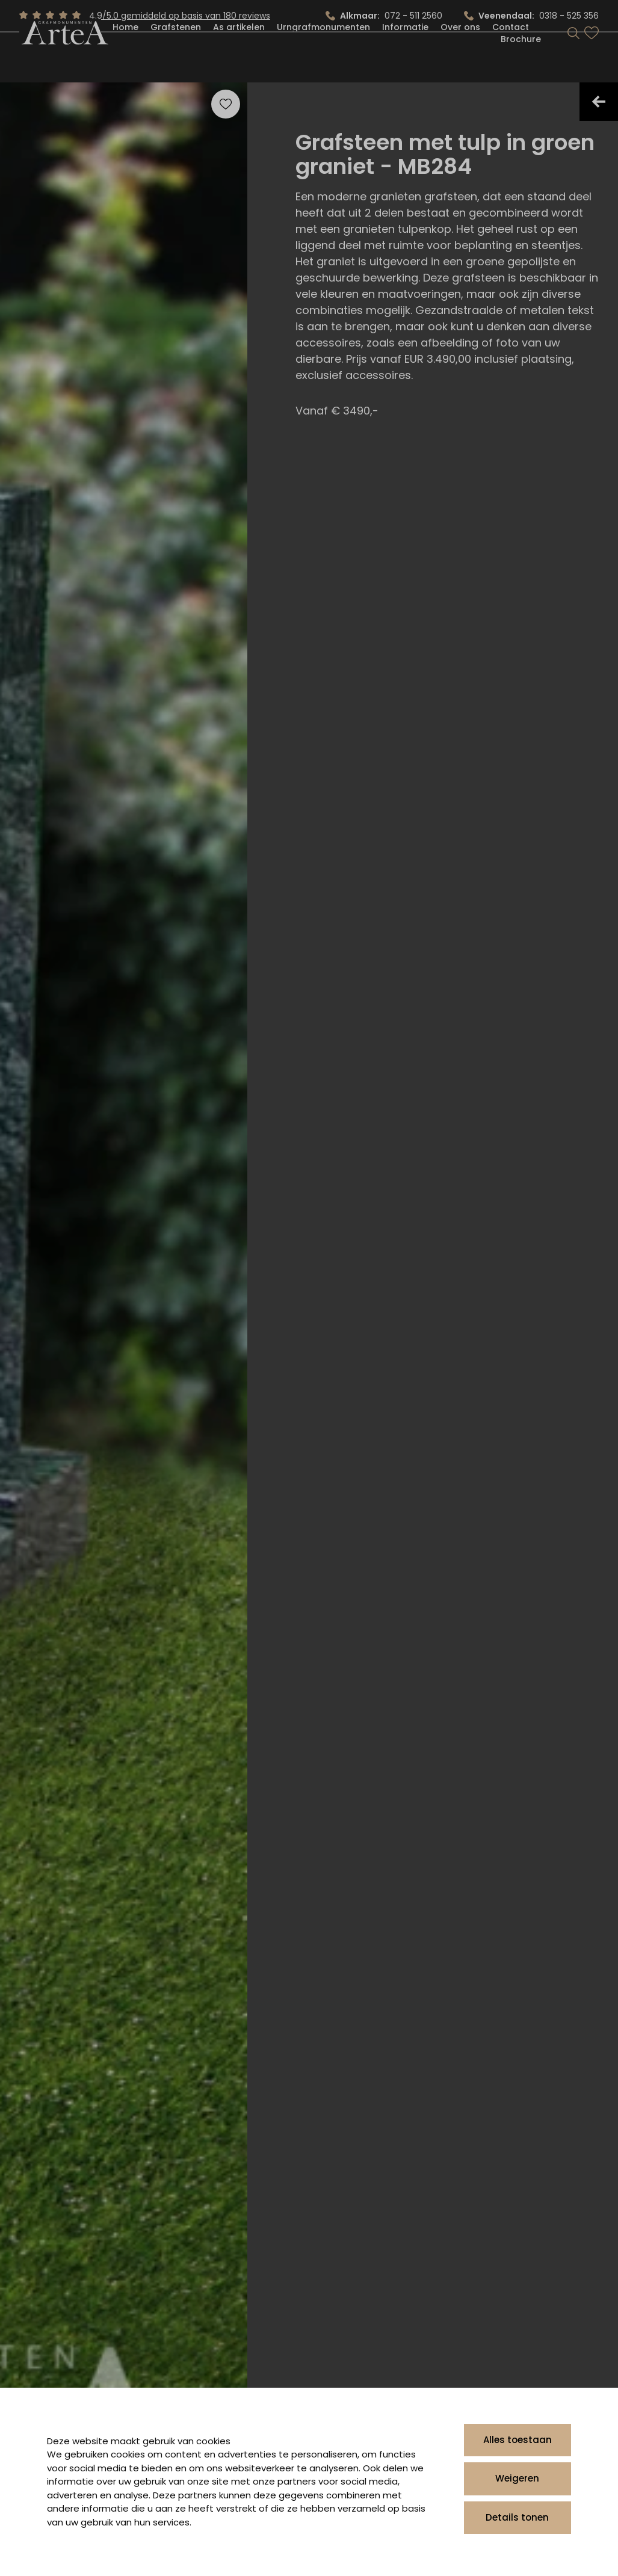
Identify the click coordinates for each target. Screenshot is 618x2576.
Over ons (460, 53)
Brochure (521, 65)
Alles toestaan (517, 2439)
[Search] (573, 59)
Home (125, 53)
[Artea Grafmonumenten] (62, 58)
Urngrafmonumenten (323, 53)
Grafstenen (175, 53)
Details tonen (517, 2517)
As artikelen (239, 53)
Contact (510, 53)
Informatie (405, 53)
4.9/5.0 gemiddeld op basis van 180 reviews (179, 16)
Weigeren (517, 2478)
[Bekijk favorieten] (591, 59)
